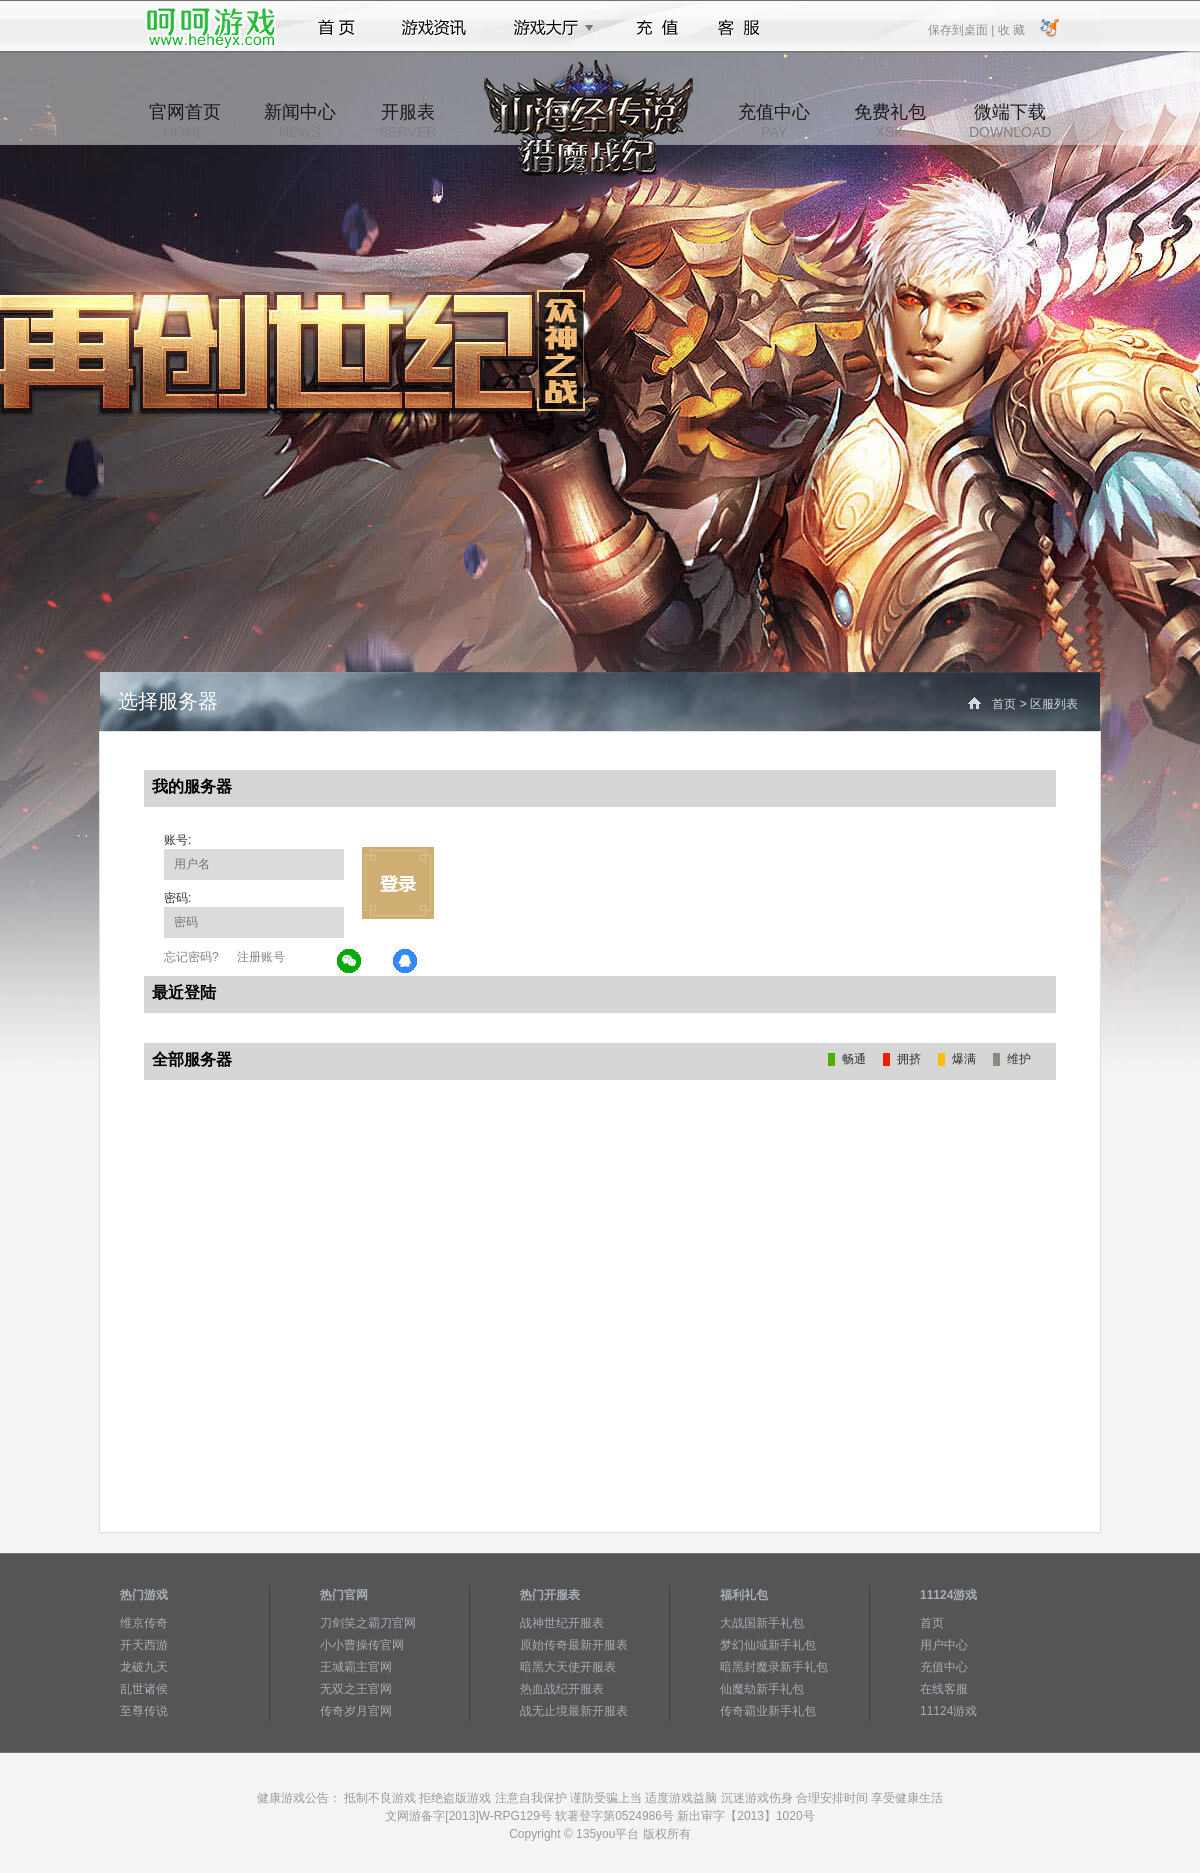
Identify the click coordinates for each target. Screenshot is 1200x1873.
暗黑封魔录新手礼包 (774, 1667)
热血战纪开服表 (562, 1689)
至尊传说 (144, 1711)
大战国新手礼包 (762, 1623)
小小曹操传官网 (362, 1645)
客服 (739, 28)
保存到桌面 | (962, 29)
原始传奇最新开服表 (574, 1645)
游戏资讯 (434, 28)
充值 (656, 28)
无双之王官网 (356, 1689)
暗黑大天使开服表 (568, 1667)
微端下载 (1010, 121)
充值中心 (774, 121)
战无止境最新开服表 (574, 1711)
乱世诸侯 (144, 1689)
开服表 (407, 121)
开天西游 (144, 1645)
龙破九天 (144, 1667)
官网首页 (185, 121)
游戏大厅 (548, 28)
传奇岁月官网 (356, 1711)
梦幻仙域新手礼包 (768, 1645)
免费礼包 (890, 121)
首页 (336, 28)
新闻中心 (300, 121)
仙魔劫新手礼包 (762, 1689)
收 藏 (1010, 29)
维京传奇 (144, 1623)
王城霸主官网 (356, 1667)
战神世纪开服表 (562, 1623)
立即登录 (398, 883)
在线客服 (944, 1689)
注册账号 (261, 957)
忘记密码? (191, 957)
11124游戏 (948, 1711)
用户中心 (944, 1645)
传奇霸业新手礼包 (768, 1711)
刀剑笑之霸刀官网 (368, 1623)
